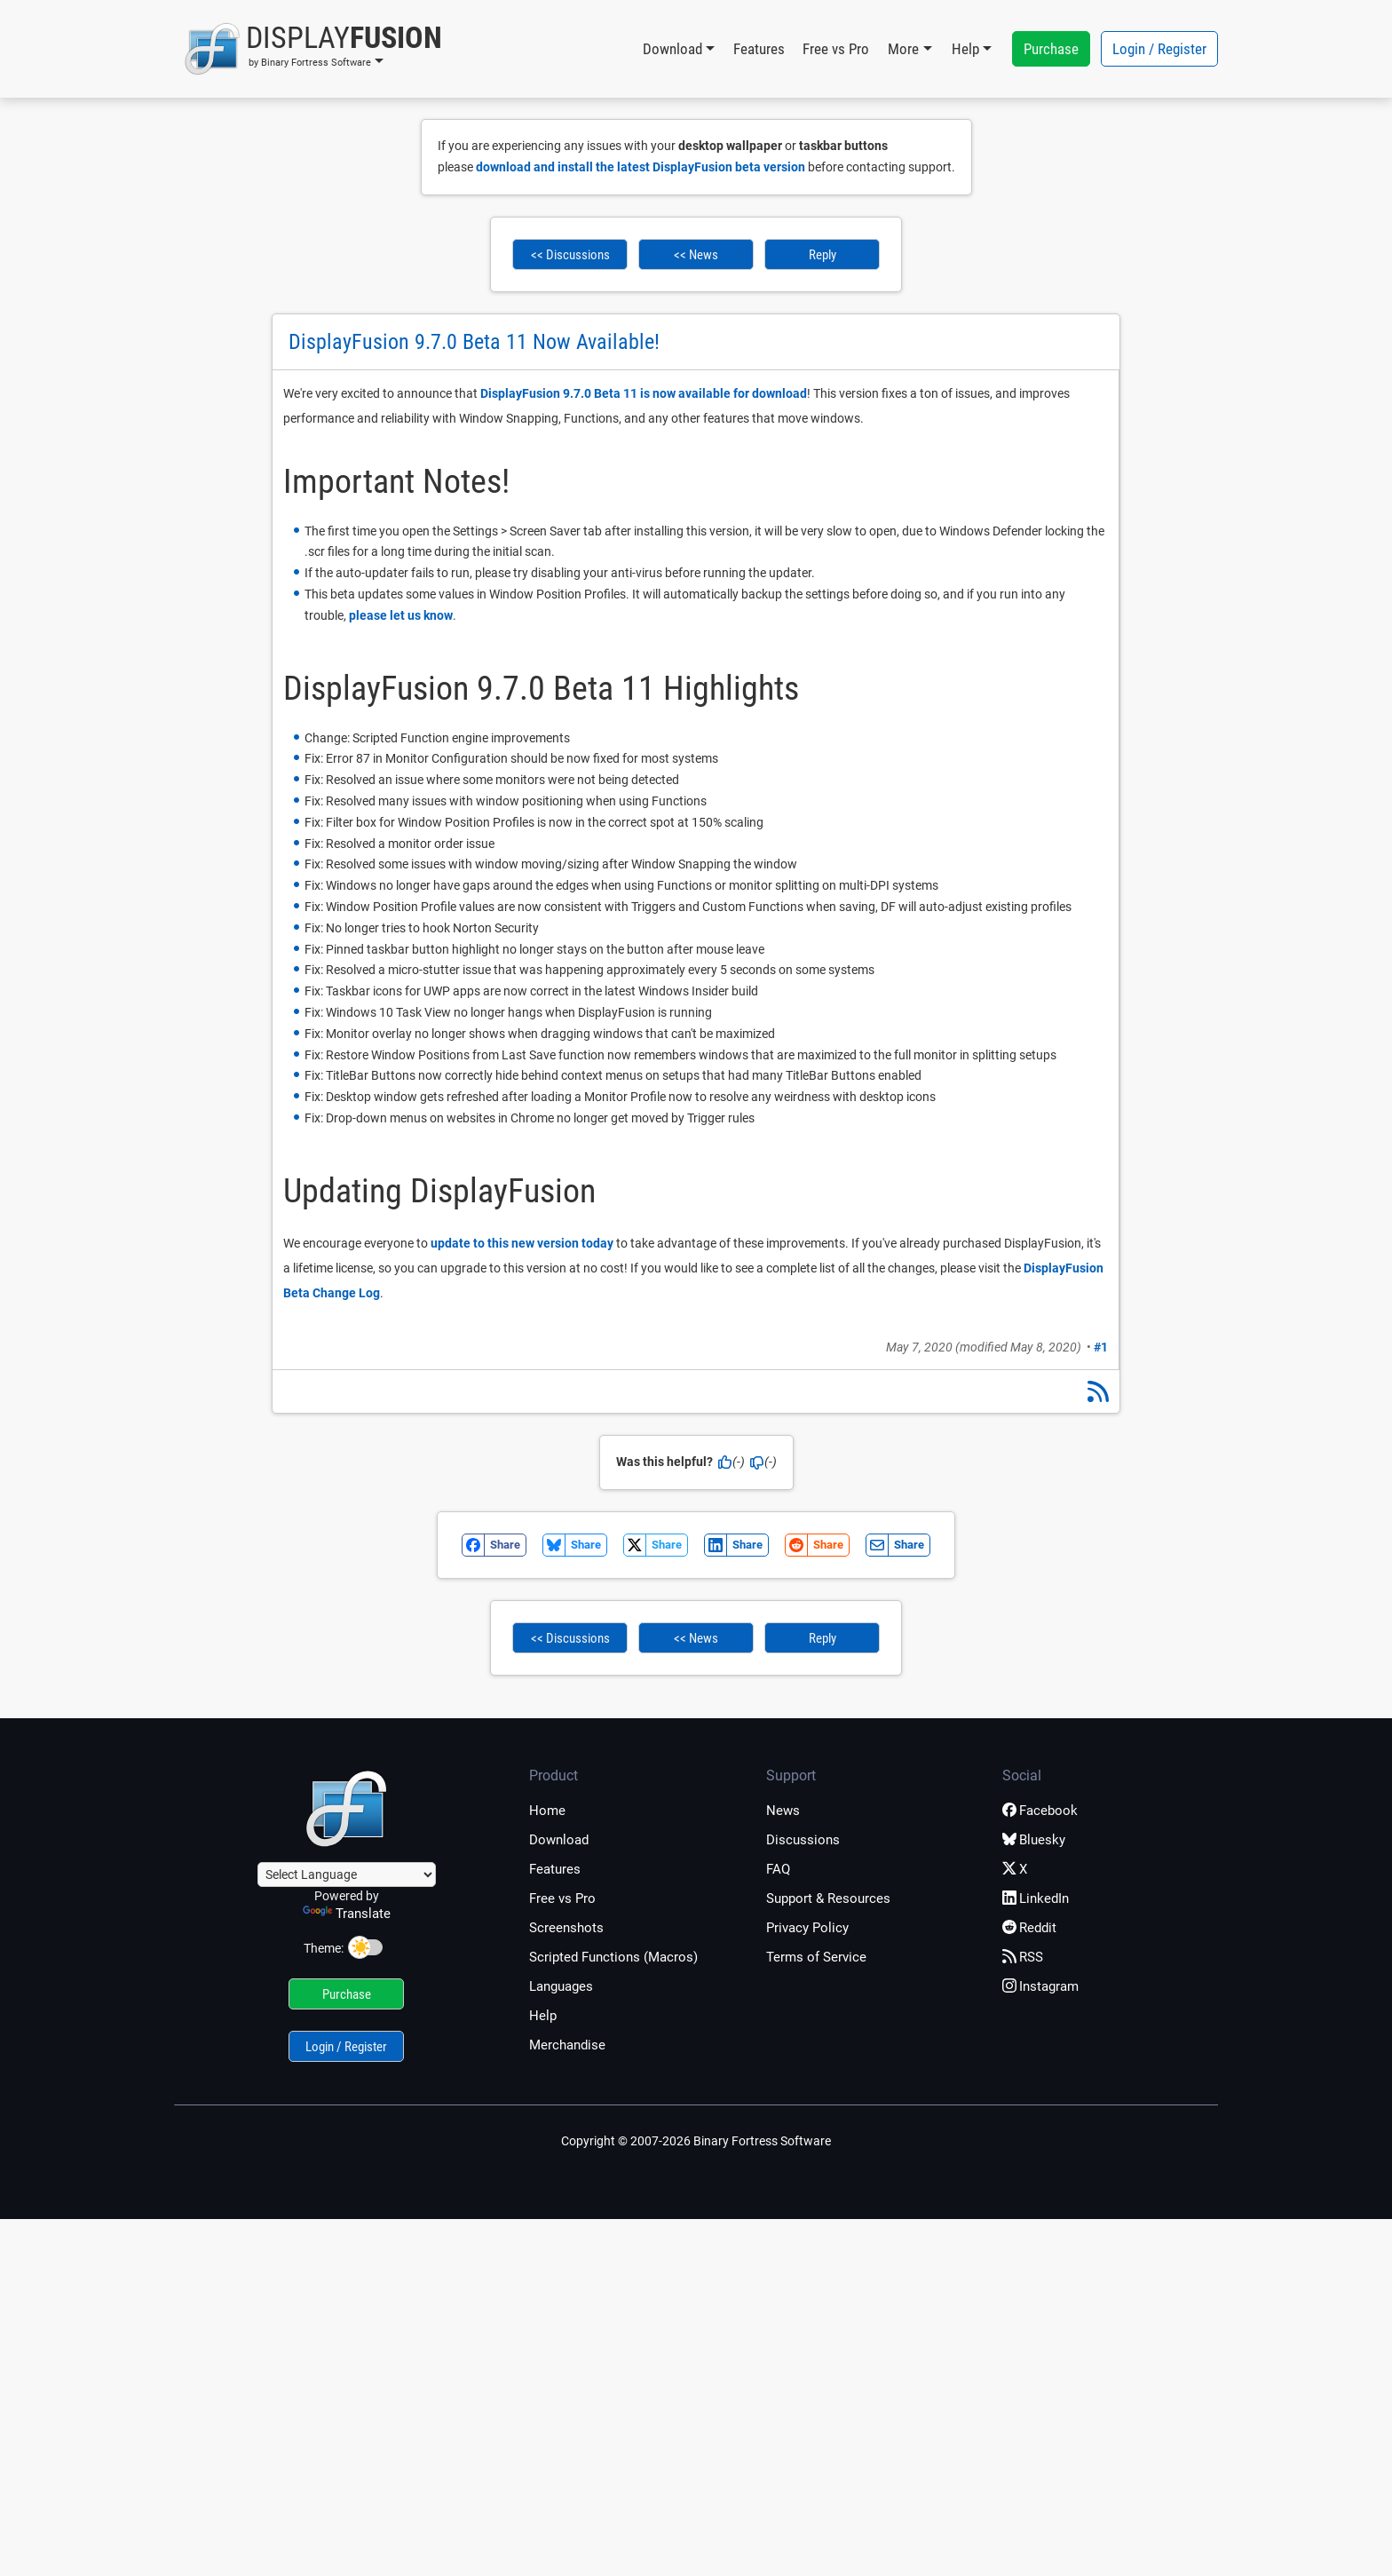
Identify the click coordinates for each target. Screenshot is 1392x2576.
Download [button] (672, 49)
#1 (1101, 1347)
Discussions (803, 1840)
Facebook (1040, 1811)
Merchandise (567, 2045)
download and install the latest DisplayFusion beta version (640, 167)
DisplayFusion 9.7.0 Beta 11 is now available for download (643, 393)
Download (559, 1840)
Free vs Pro (836, 49)
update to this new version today (522, 1243)
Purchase (1051, 49)
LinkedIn (1035, 1898)
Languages (561, 1986)
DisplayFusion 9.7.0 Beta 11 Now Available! (474, 341)
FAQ (778, 1869)
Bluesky (1033, 1840)
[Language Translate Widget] (346, 1874)
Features (759, 49)
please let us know (401, 615)
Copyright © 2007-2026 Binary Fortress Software (696, 2141)
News (783, 1811)
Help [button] (965, 49)
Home (547, 1811)
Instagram (1040, 1986)
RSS (1022, 1957)
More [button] (903, 49)
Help (543, 2016)
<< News (696, 255)
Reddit (1029, 1928)
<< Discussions (570, 255)
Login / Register (1159, 49)
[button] (313, 49)
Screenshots (566, 1928)
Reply (822, 255)
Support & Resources (828, 1898)
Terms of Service (816, 1957)
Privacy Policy (807, 1928)
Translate (347, 1914)
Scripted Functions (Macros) (613, 1957)
